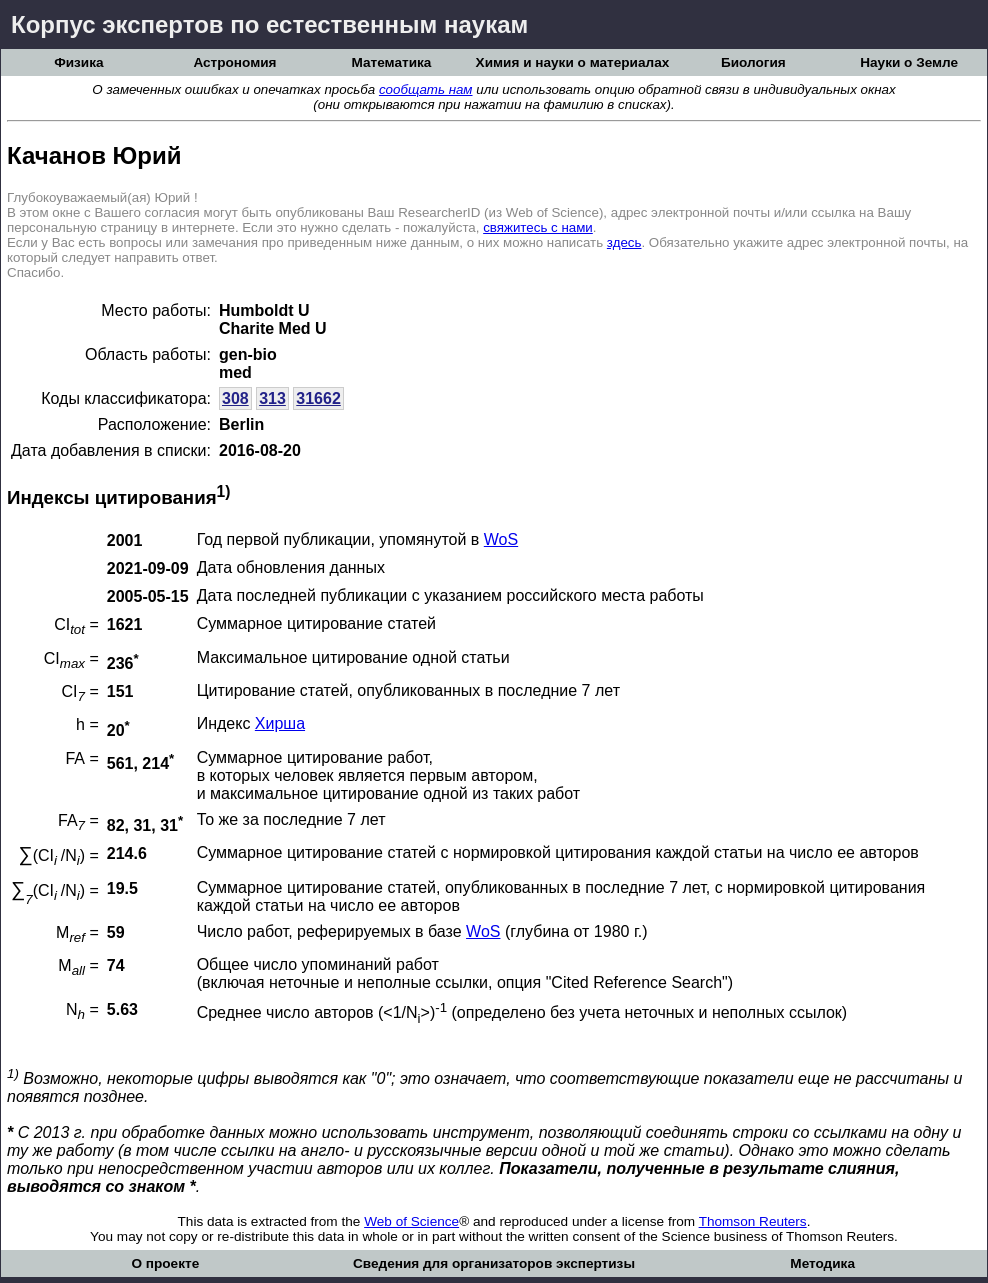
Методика (822, 1263)
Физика (78, 62)
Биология (753, 62)
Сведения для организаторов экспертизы (494, 1263)
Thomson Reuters (753, 1221)
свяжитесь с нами (538, 227)
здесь (624, 242)
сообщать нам (426, 89)
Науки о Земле (909, 62)
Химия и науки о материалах (573, 62)
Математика (391, 62)
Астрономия (234, 62)
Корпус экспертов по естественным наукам (269, 24)
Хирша (280, 723)
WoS (501, 539)
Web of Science (411, 1221)
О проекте (165, 1263)
